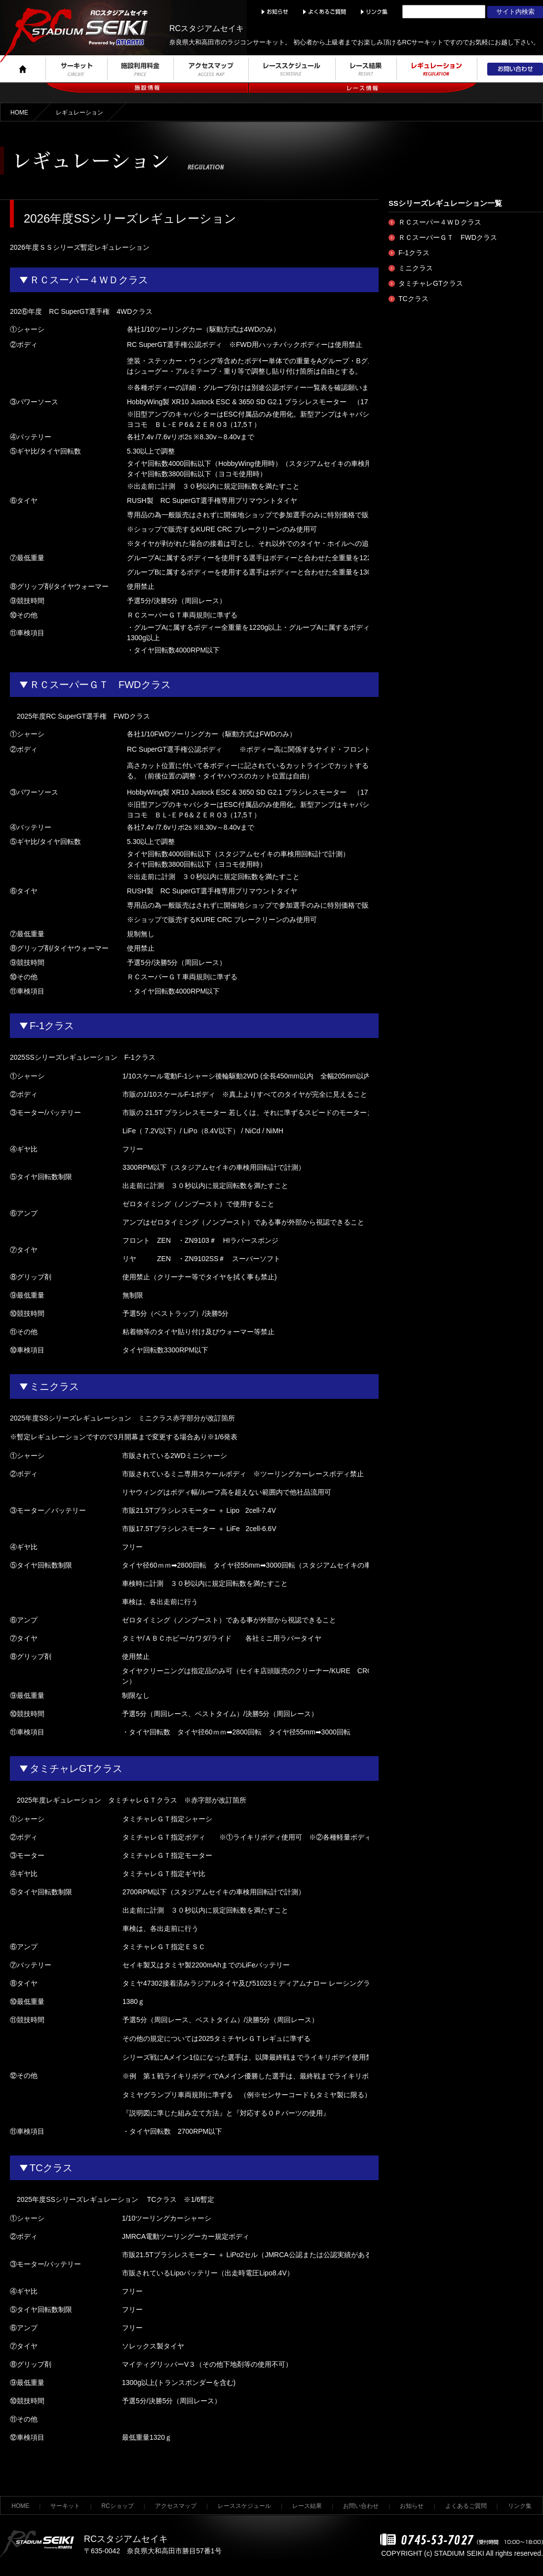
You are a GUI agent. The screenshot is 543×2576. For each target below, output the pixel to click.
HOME (19, 112)
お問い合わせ (361, 2505)
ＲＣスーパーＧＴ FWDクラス (447, 237)
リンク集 (520, 2505)
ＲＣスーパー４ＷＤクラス (439, 222)
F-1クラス (413, 253)
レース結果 (307, 2505)
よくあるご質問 (466, 2505)
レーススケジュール (244, 2505)
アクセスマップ (175, 2505)
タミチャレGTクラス (430, 283)
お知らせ (412, 2505)
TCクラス (413, 299)
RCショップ (118, 2505)
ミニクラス (415, 268)
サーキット (65, 2505)
